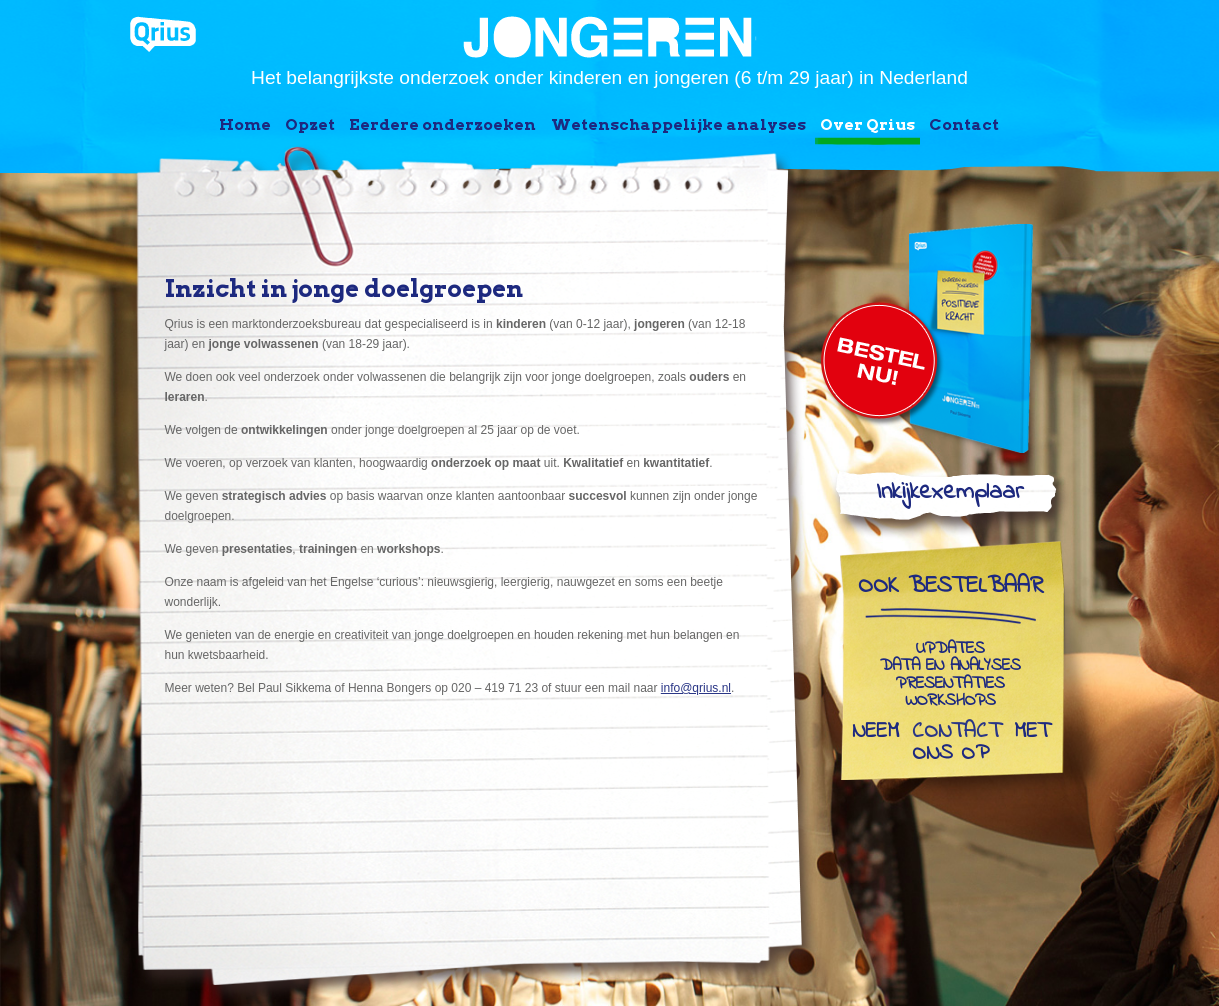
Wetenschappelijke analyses (678, 124)
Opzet (310, 124)
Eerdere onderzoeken (442, 124)
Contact (964, 124)
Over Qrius (867, 124)
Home (245, 124)
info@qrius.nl (696, 688)
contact (956, 733)
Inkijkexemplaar (949, 496)
